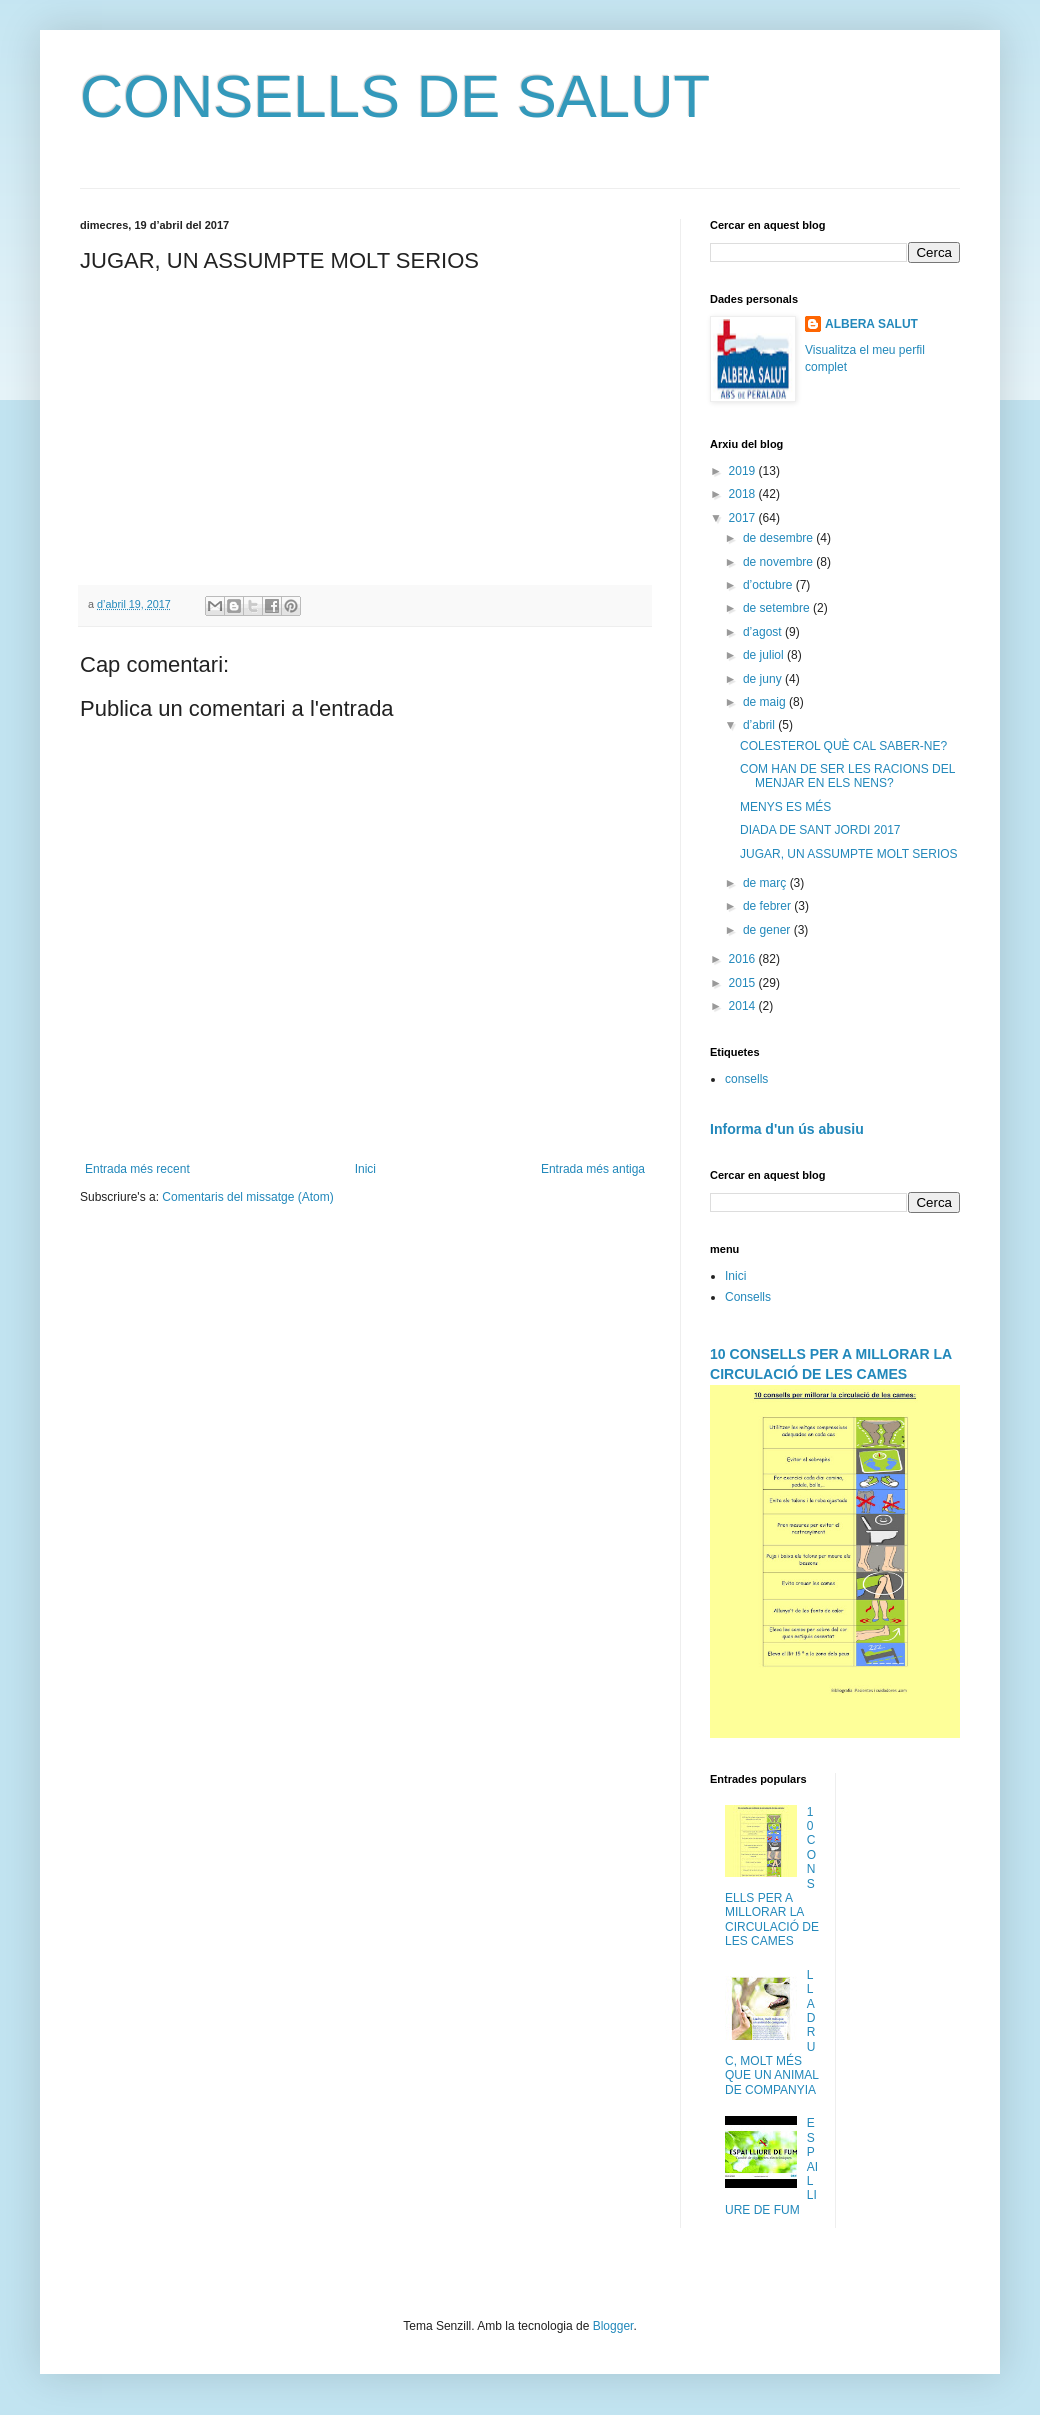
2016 (744, 959)
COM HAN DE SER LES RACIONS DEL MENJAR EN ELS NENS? (847, 776)
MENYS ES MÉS (785, 807)
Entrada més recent (137, 1169)
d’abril (760, 725)
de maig (766, 702)
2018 (744, 494)
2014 (744, 1006)
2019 (744, 471)
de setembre (778, 608)
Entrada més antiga (593, 1169)
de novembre (779, 562)
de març (766, 883)
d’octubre (769, 585)
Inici (365, 1169)
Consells (748, 1297)
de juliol (765, 655)
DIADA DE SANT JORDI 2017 (820, 830)
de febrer (768, 906)
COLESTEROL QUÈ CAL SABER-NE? (843, 746)
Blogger (613, 2326)
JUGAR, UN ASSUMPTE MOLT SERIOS (849, 854)
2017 (744, 518)
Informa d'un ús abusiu (787, 1129)
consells (746, 1079)
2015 (744, 983)
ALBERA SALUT (871, 324)
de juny (764, 679)
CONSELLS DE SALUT (395, 96)
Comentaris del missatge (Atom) (247, 1197)
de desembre (779, 538)
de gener (768, 930)
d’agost (764, 632)
